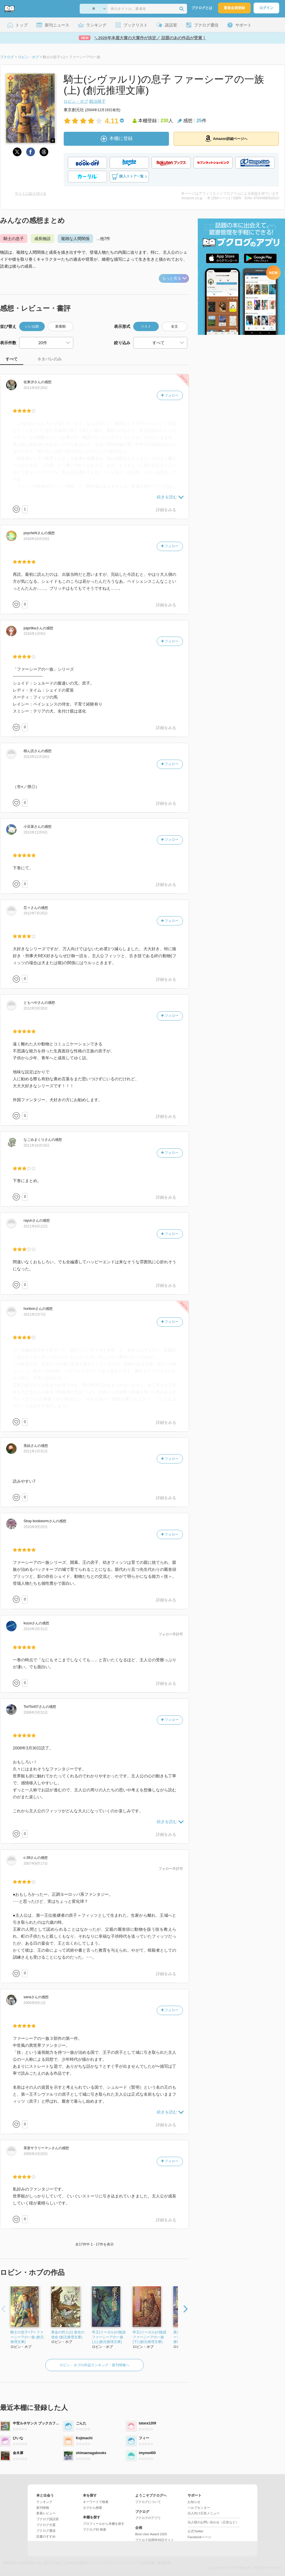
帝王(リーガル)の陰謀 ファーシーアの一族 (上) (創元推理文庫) (109, 2337)
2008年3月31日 (36, 1712)
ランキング (44, 2502)
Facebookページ (199, 2537)
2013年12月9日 (36, 832)
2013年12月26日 (36, 757)
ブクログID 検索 (94, 2529)
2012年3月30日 (36, 1008)
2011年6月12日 (36, 1226)
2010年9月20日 (36, 1527)
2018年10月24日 (36, 539)
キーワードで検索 (95, 2502)
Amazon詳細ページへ (226, 138)
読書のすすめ (46, 2536)
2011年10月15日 (36, 1145)
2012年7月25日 (36, 913)
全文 (174, 326)
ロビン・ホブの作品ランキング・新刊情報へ (94, 2365)
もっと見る (174, 278)
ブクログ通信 (46, 2530)
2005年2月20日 (36, 2154)
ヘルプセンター (199, 2507)
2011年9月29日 (36, 388)
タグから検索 (92, 2507)
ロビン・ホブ (76, 101)
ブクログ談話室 (47, 2519)
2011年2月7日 (35, 1314)
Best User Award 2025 (151, 2534)
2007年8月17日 (36, 1863)
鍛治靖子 (97, 101)
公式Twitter (195, 2531)
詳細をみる (166, 509)
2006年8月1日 (35, 2003)
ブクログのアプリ (148, 2518)
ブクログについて (148, 2502)
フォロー (170, 395)
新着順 (60, 326)
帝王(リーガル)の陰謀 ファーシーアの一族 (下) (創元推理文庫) (149, 2337)
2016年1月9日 (35, 634)
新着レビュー (46, 2513)
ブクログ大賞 (46, 2525)
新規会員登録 (234, 8)
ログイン (266, 8)
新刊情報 (42, 2507)
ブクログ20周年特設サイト (154, 2540)
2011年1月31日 (36, 1451)
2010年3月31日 (36, 1629)
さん (32, 382)
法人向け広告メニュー (204, 2513)
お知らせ (194, 2502)
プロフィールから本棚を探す (103, 2523)
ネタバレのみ (49, 359)
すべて (12, 359)
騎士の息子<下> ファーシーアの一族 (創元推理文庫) (27, 2337)
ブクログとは (201, 8)
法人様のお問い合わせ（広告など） (213, 2522)
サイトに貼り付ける (30, 193)
